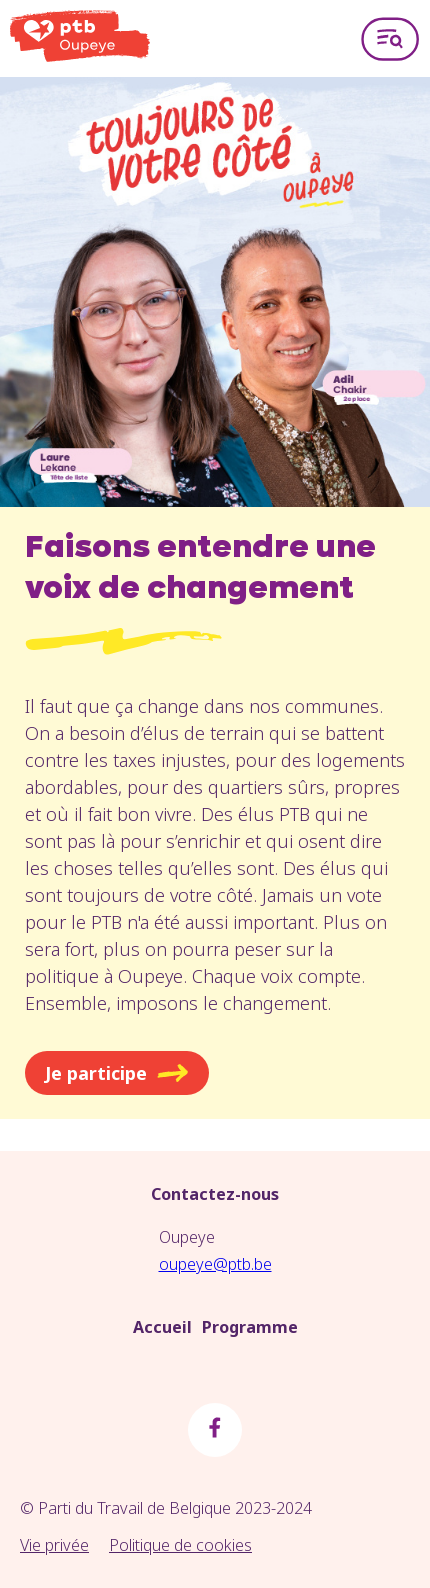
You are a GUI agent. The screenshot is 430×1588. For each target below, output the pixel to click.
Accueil (162, 1327)
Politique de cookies (180, 1545)
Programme (250, 1327)
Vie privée (54, 1545)
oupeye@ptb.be (215, 1264)
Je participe (117, 1073)
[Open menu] (390, 38)
